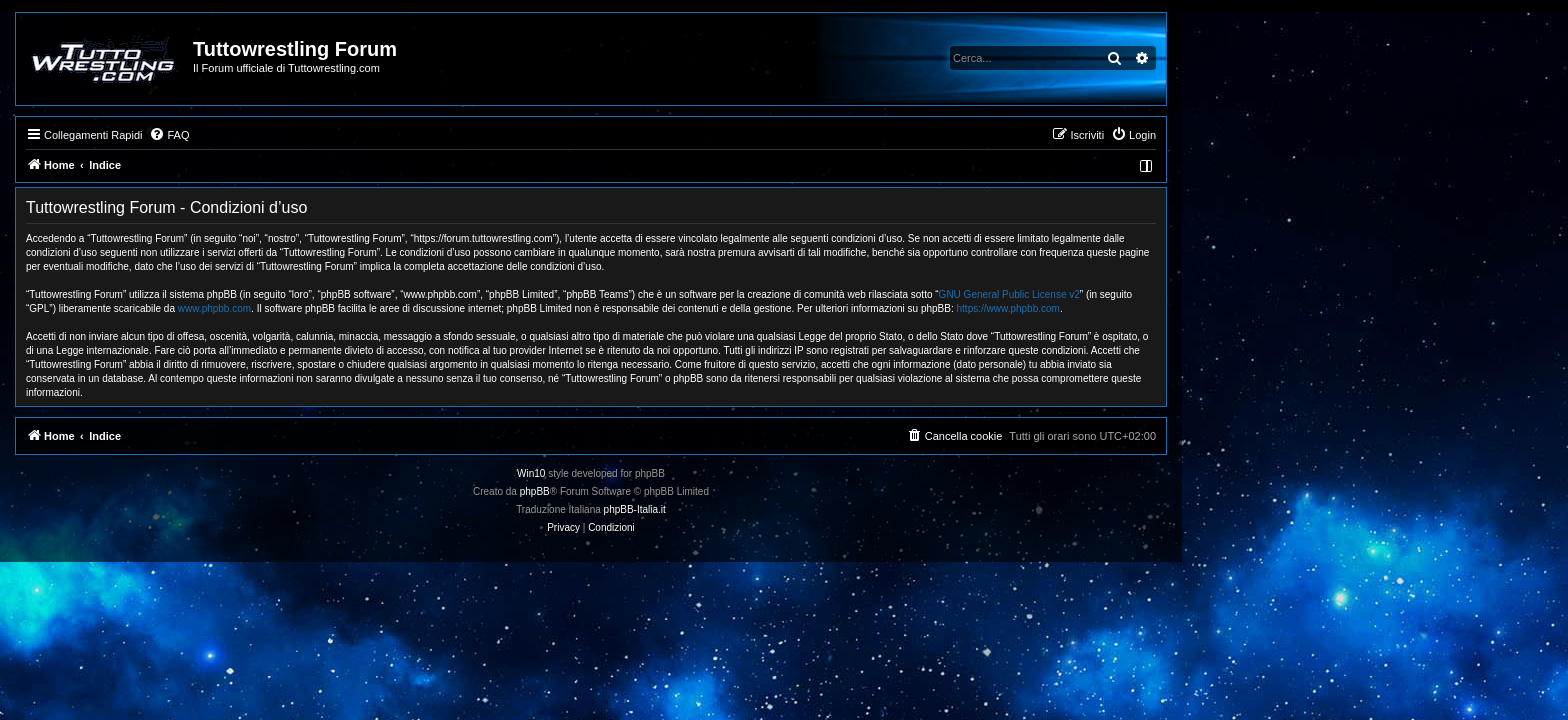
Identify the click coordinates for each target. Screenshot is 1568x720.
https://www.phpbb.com (1201, 308)
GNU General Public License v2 (1202, 294)
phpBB (728, 491)
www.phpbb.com (407, 308)
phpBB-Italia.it (828, 509)
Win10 (724, 473)
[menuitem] (362, 135)
